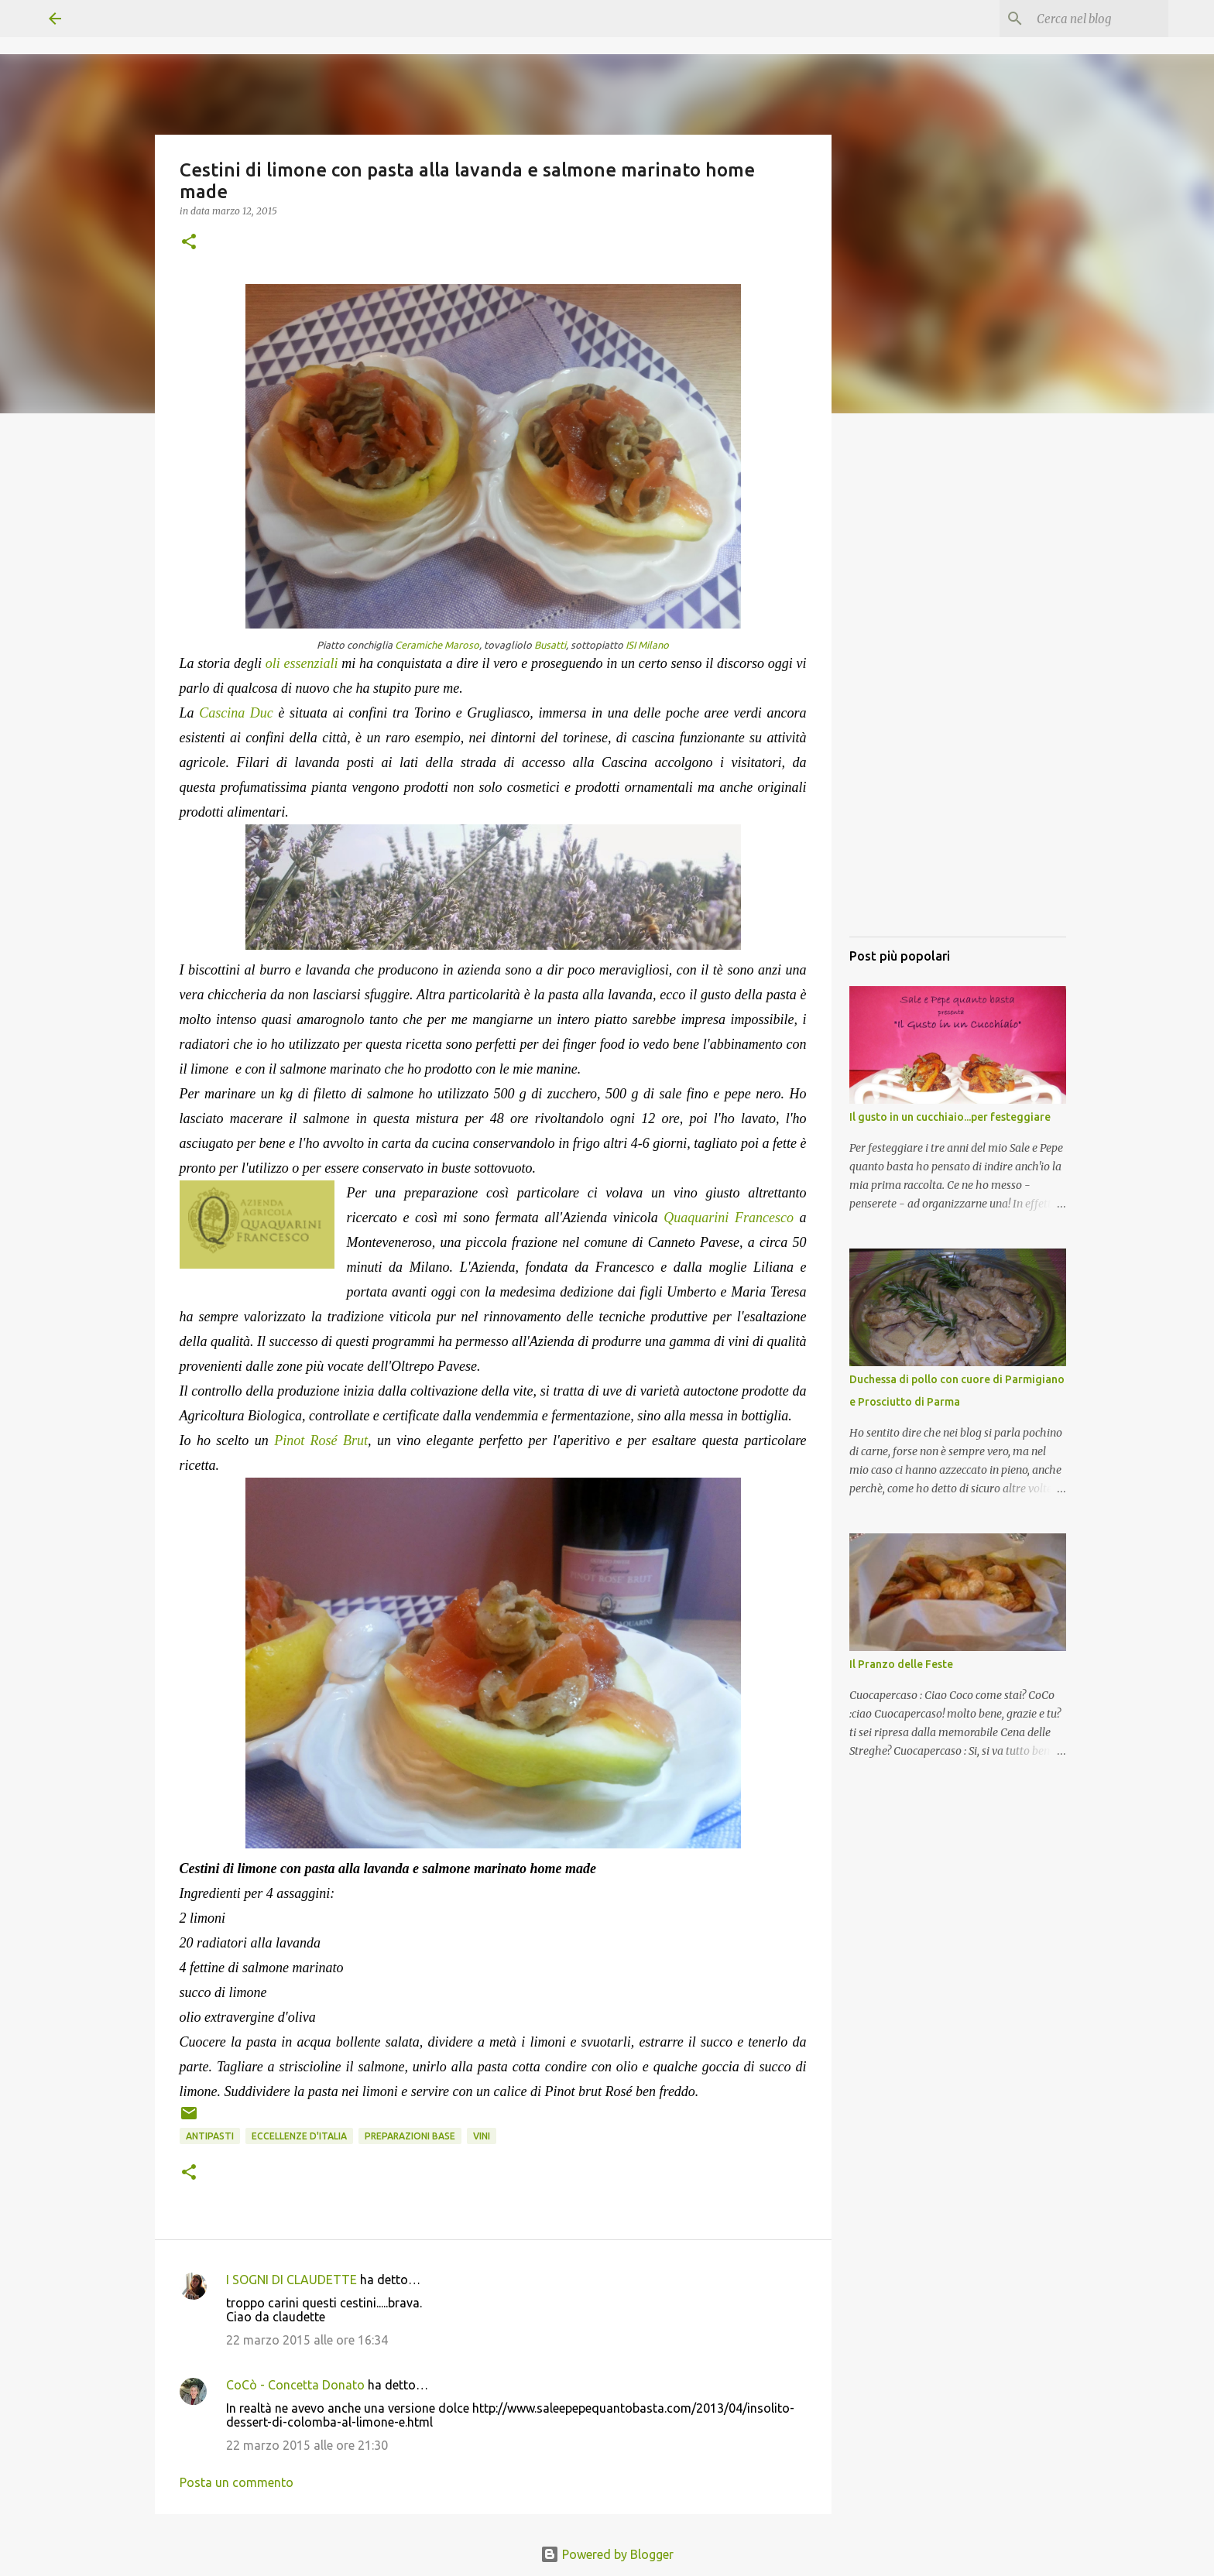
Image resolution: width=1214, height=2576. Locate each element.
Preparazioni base (410, 2136)
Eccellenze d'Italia (299, 2136)
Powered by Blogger (607, 2554)
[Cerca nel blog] (1087, 18)
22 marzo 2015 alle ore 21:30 (307, 2445)
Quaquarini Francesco (729, 1217)
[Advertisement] (957, 693)
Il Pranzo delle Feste (901, 1664)
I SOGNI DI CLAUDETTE (291, 2280)
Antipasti (210, 2136)
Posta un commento (236, 2482)
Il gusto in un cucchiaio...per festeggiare (950, 1117)
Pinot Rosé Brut (321, 1440)
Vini (481, 2136)
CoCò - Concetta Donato (295, 2385)
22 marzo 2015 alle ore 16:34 (307, 2340)
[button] (189, 242)
